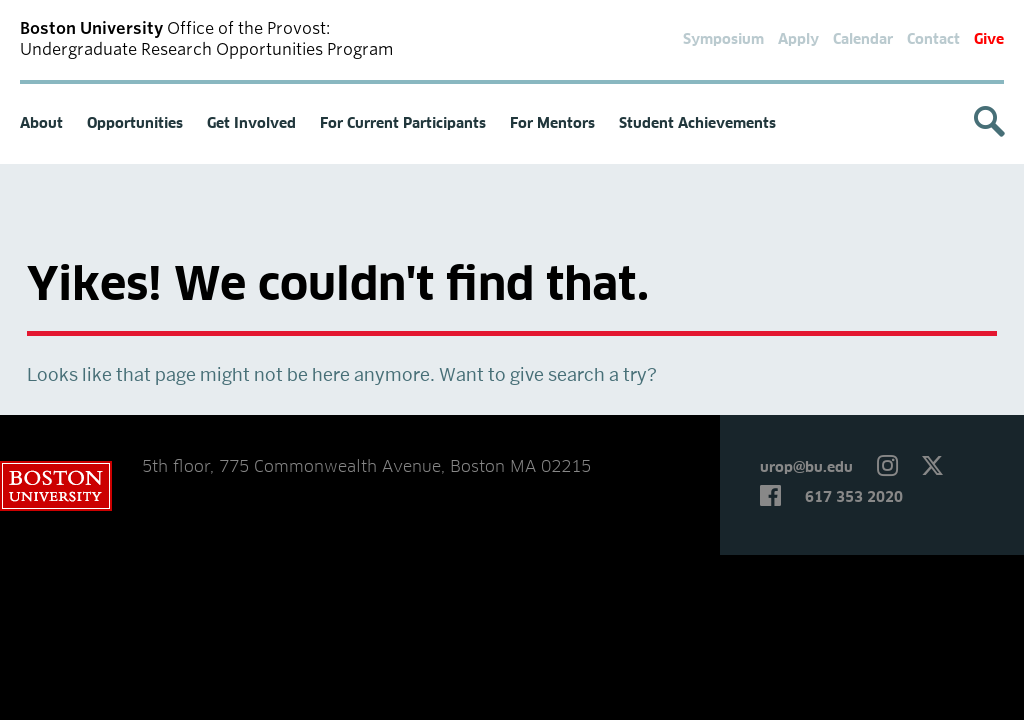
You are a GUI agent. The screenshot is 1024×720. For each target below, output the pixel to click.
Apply (798, 40)
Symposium (723, 40)
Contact (933, 40)
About (41, 124)
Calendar (863, 40)
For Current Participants (403, 124)
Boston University (56, 486)
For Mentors (552, 124)
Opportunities (135, 124)
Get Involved (251, 124)
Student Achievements (697, 124)
